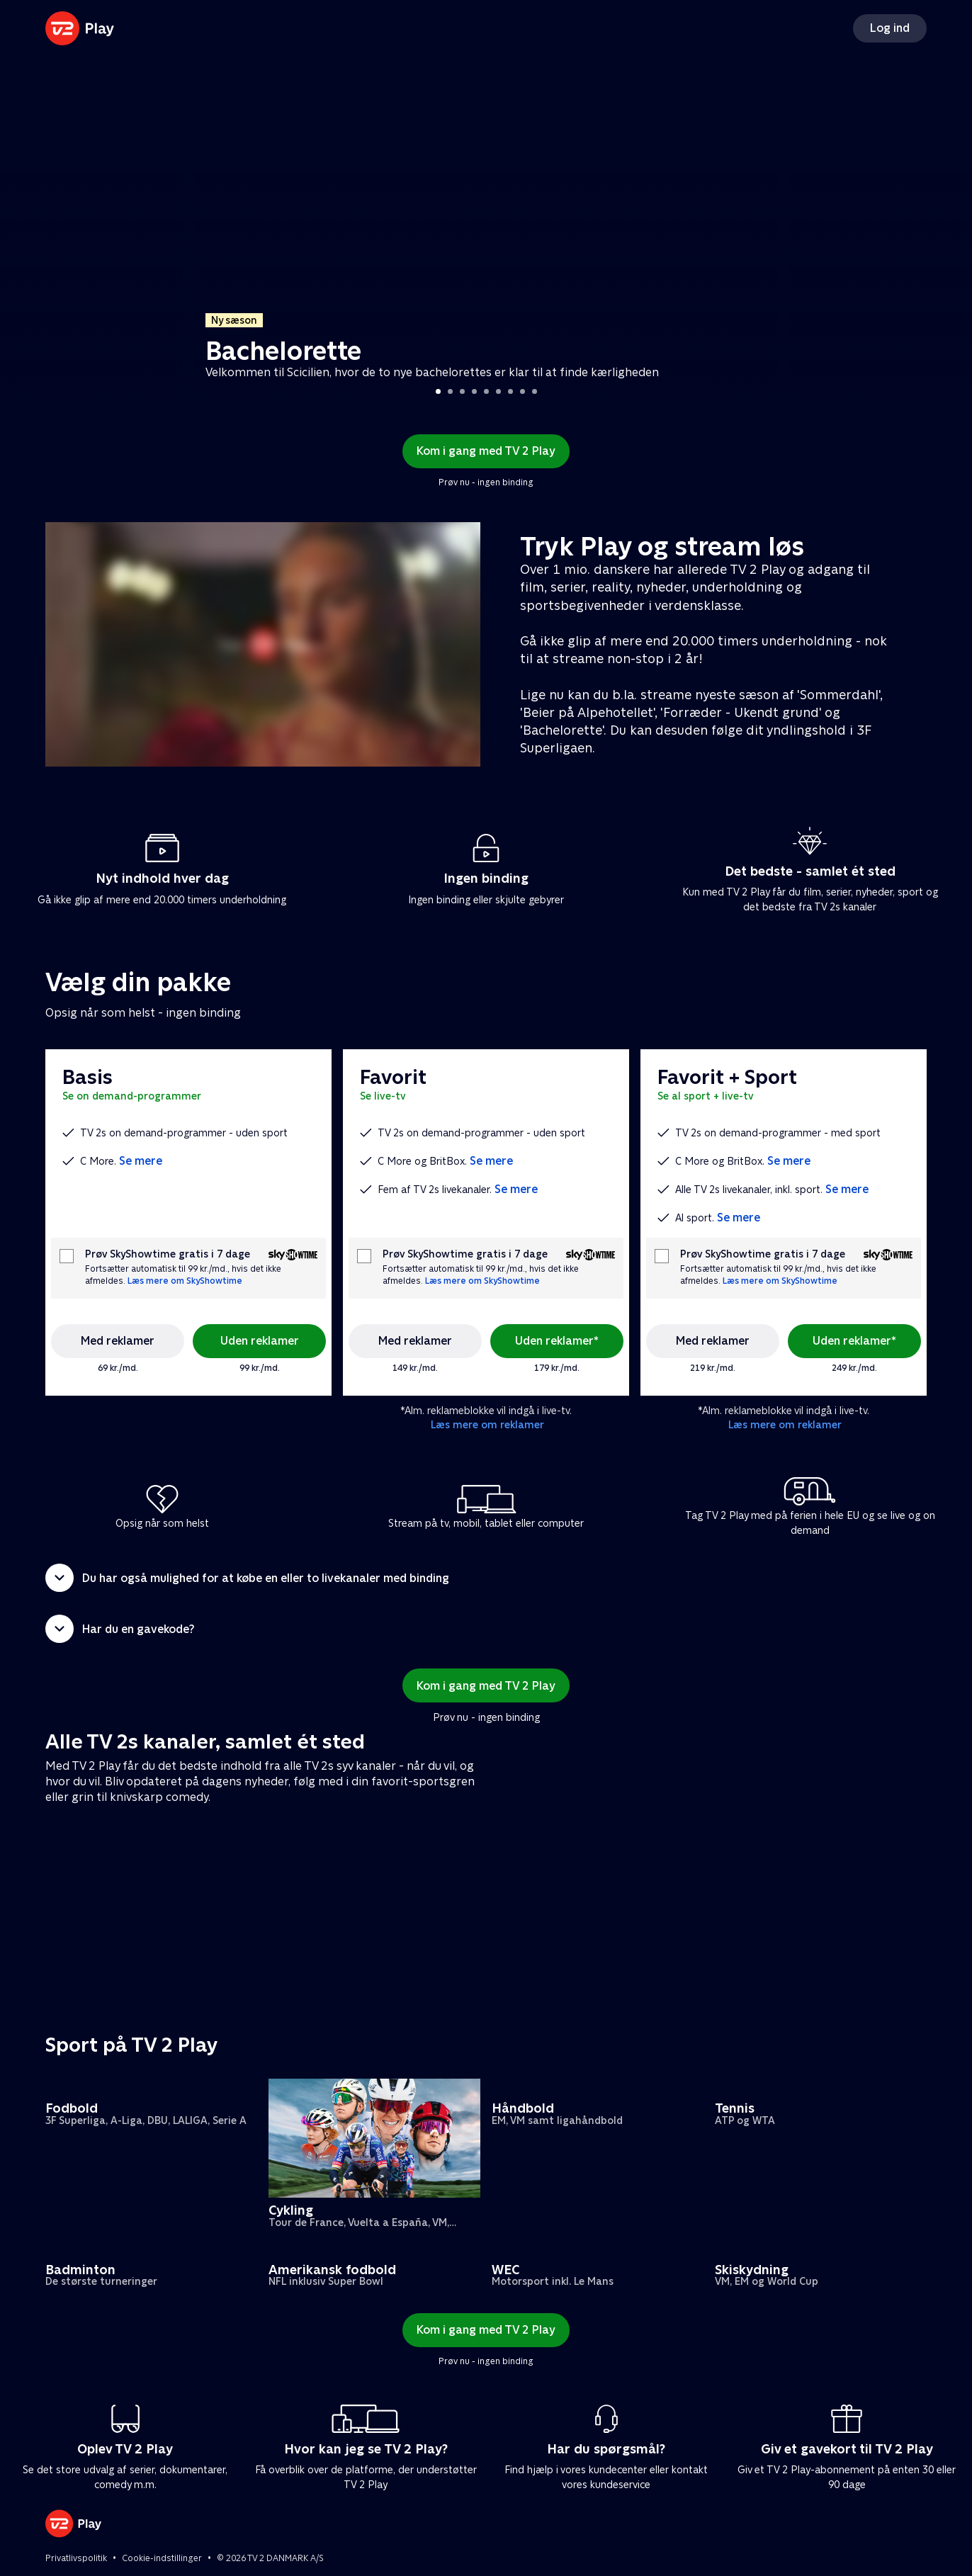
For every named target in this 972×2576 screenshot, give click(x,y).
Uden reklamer (259, 1341)
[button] (486, 1577)
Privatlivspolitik (76, 2558)
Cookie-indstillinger (162, 2558)
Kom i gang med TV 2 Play (486, 451)
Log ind (890, 28)
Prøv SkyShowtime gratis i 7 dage (167, 1254)
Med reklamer (117, 1341)
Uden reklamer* (557, 1341)
